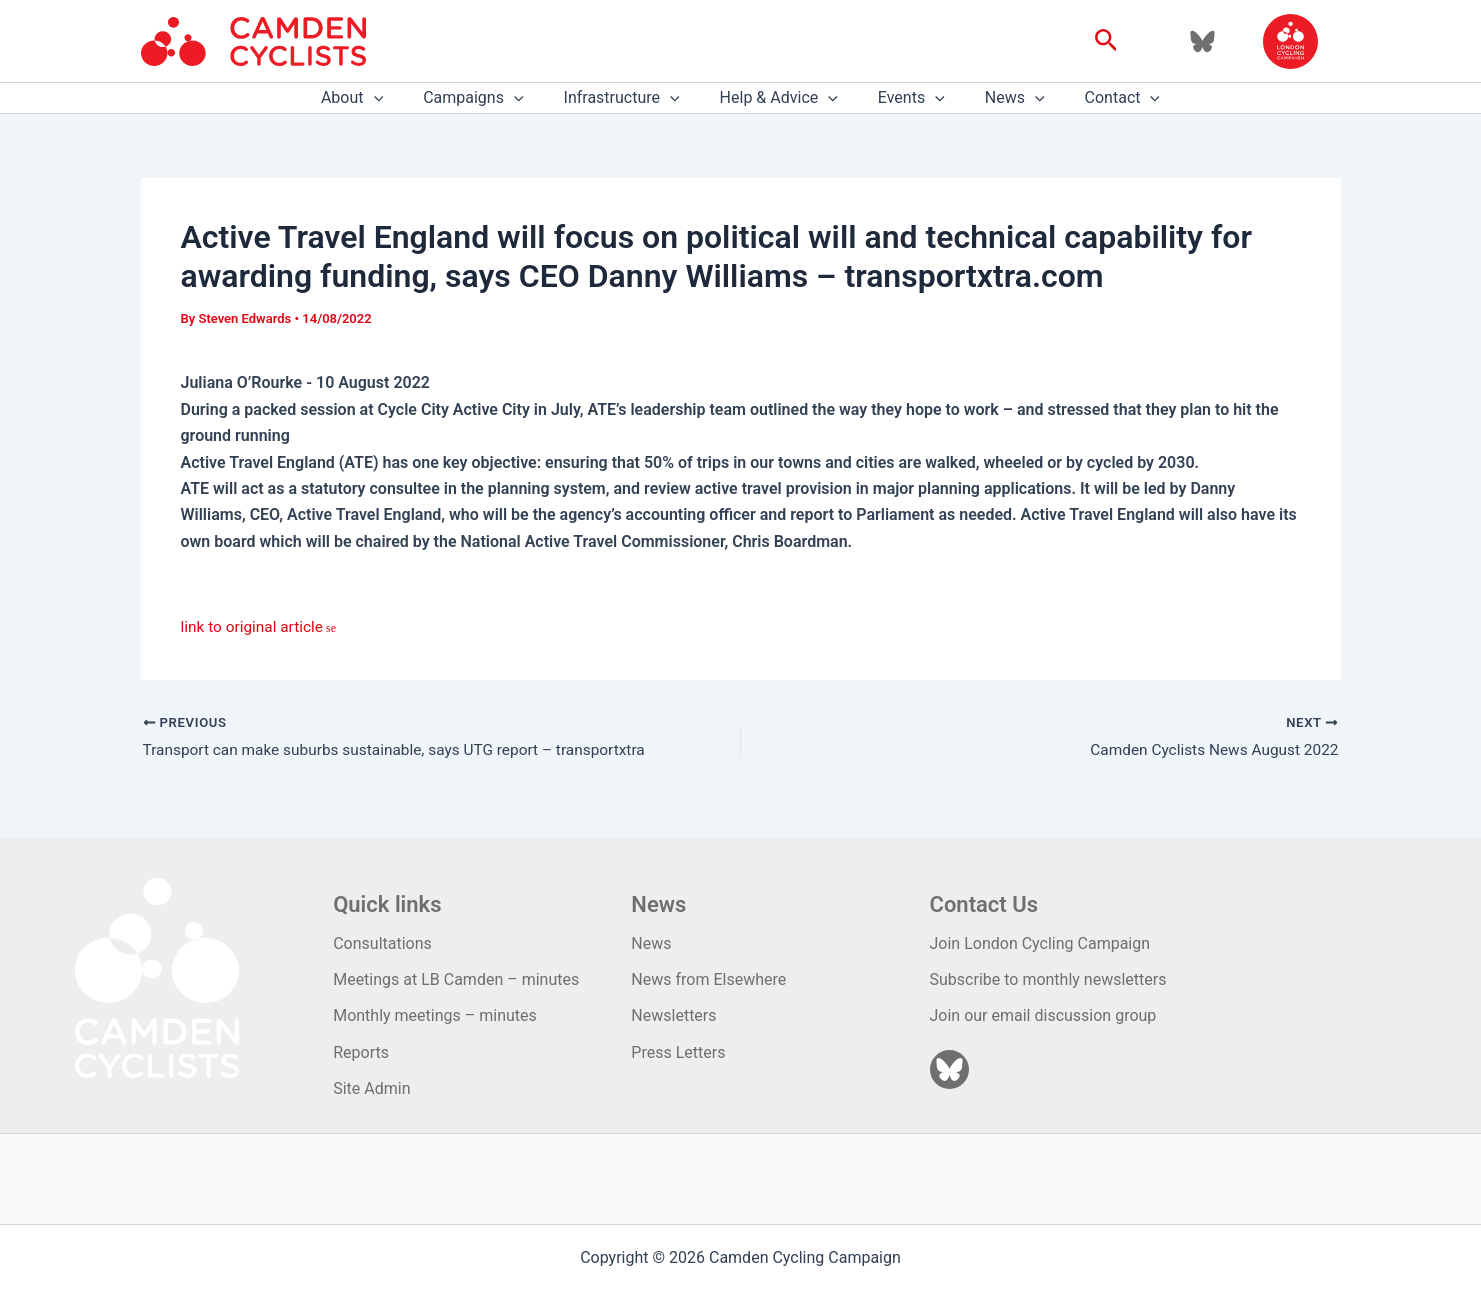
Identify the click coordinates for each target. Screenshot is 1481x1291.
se (334, 628)
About (376, 98)
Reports (361, 1052)
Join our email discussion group (1043, 1015)
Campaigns (489, 98)
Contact (1099, 98)
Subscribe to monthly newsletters (1048, 979)
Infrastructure (630, 98)
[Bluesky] (1202, 41)
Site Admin (371, 1088)
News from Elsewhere (708, 979)
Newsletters (673, 1015)
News (999, 98)
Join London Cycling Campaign (1040, 943)
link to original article (255, 626)
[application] (398, 98)
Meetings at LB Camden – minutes (456, 979)
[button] (1106, 41)
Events (903, 98)
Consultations (382, 943)
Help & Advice (779, 98)
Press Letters (678, 1052)
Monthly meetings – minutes (435, 1015)
